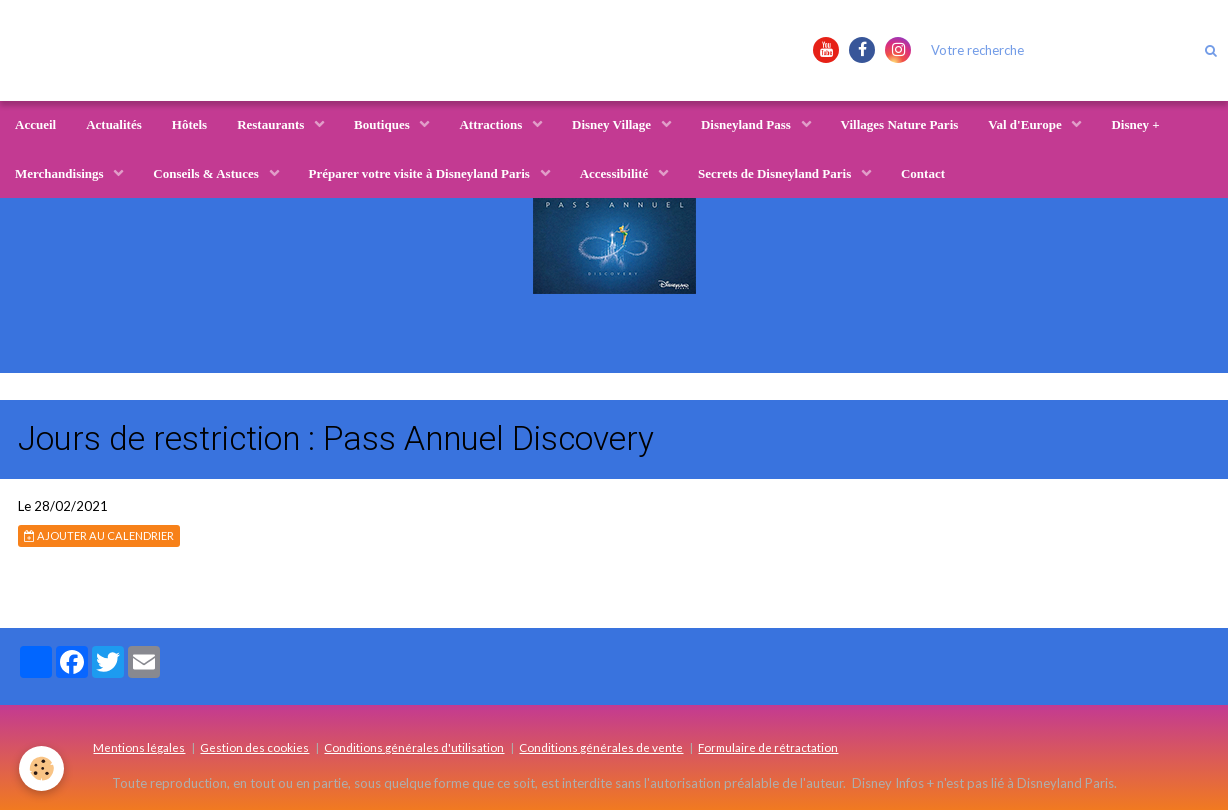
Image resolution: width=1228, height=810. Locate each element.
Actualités (114, 124)
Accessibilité (616, 173)
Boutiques (383, 124)
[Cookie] (42, 768)
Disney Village (613, 124)
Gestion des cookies (254, 747)
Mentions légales (139, 747)
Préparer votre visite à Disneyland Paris (421, 173)
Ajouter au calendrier (99, 535)
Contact (923, 173)
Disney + (1135, 124)
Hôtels (189, 124)
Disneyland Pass (747, 124)
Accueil (35, 124)
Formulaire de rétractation (768, 747)
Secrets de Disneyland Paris (776, 173)
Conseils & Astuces (207, 173)
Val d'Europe (1026, 124)
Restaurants (272, 124)
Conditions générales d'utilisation (414, 747)
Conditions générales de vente (601, 747)
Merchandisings (61, 173)
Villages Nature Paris (900, 124)
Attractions (492, 124)
